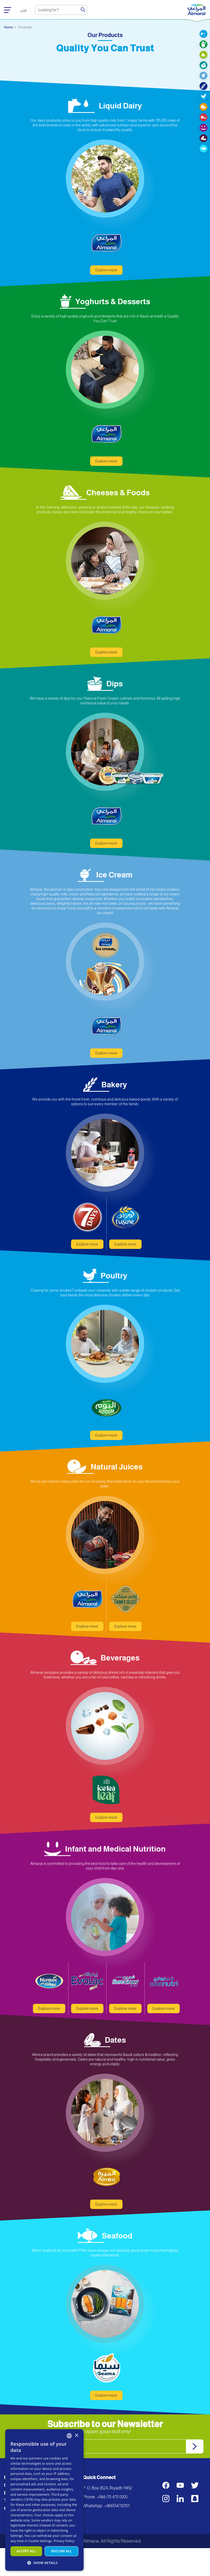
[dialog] (44, 2500)
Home (8, 27)
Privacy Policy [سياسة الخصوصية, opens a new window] (64, 2541)
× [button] (76, 2436)
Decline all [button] (61, 2551)
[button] (44, 2563)
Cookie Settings (40, 2541)
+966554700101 (117, 2533)
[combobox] (69, 2435)
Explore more (106, 298)
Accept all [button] (26, 2551)
